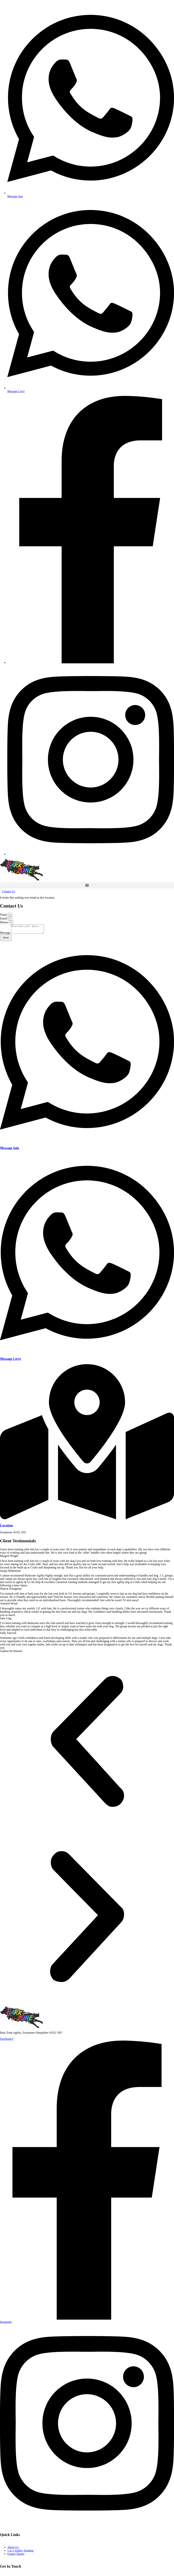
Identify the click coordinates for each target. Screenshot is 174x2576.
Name (4, 910)
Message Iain (9, 1141)
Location (6, 1519)
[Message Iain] (87, 1133)
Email (4, 914)
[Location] (87, 1511)
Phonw (4, 917)
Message (5, 930)
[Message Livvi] (87, 1344)
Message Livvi (10, 1352)
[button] (87, 884)
